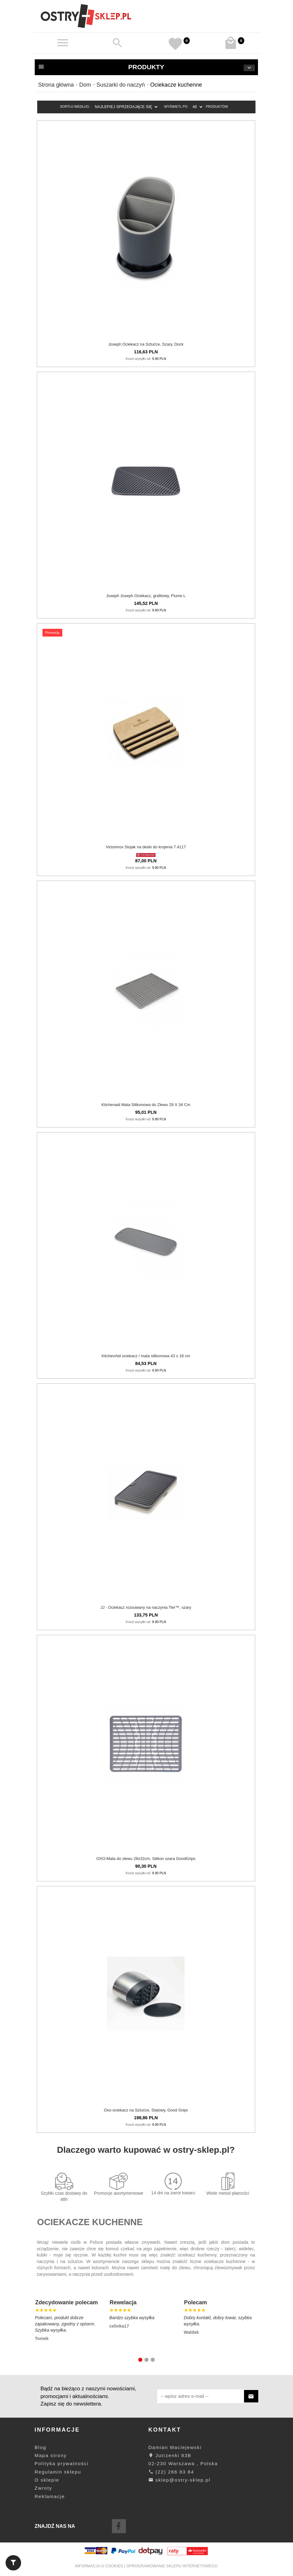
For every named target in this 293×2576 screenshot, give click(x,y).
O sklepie (47, 2480)
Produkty (146, 67)
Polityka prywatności (62, 2463)
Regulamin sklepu (58, 2471)
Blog (41, 2447)
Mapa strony (51, 2455)
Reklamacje (50, 2496)
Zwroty (43, 2488)
